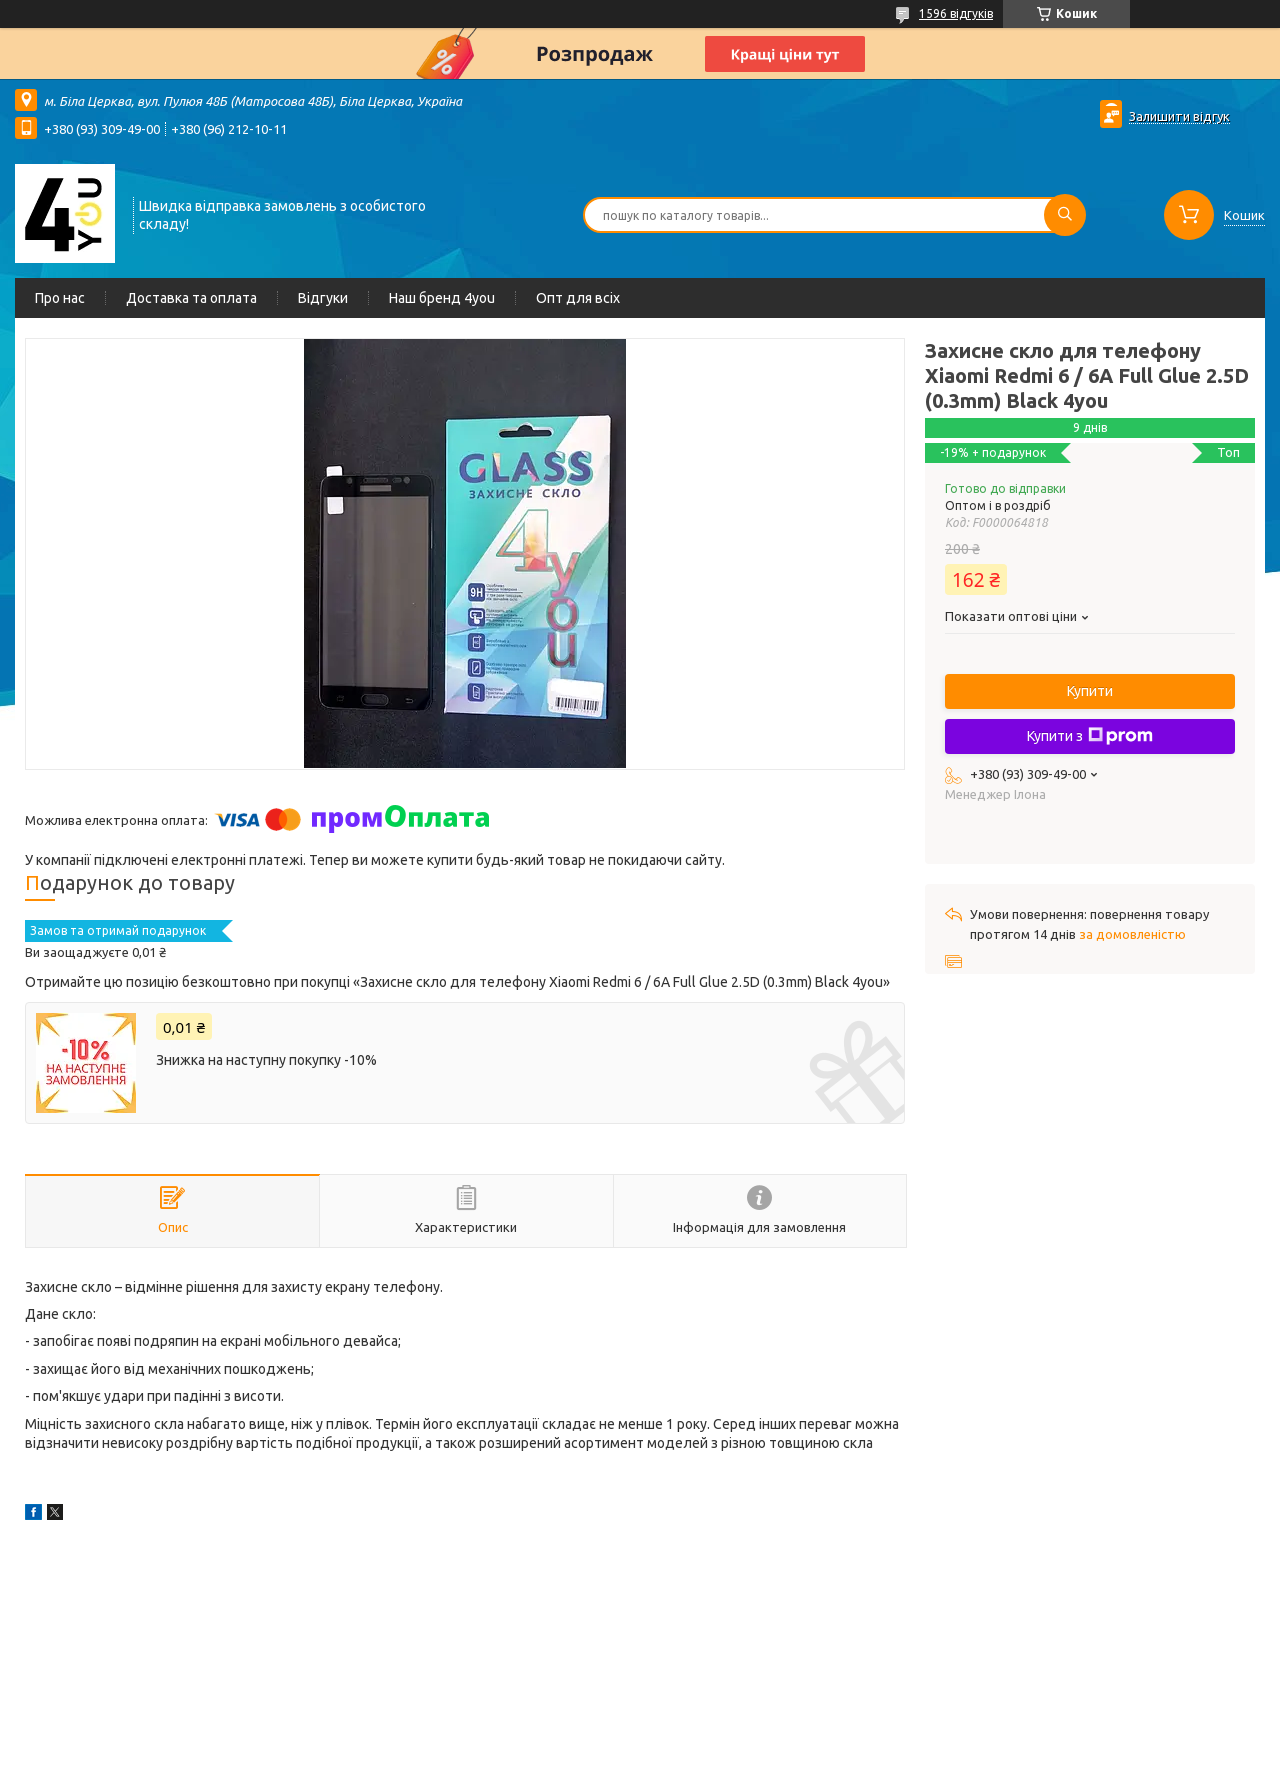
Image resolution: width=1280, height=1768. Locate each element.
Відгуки (323, 298)
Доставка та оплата (191, 298)
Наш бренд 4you (442, 298)
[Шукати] (1065, 215)
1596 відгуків (956, 13)
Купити (1090, 691)
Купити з (1090, 736)
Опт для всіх (578, 298)
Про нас (60, 298)
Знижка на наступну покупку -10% (266, 1060)
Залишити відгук (1179, 116)
